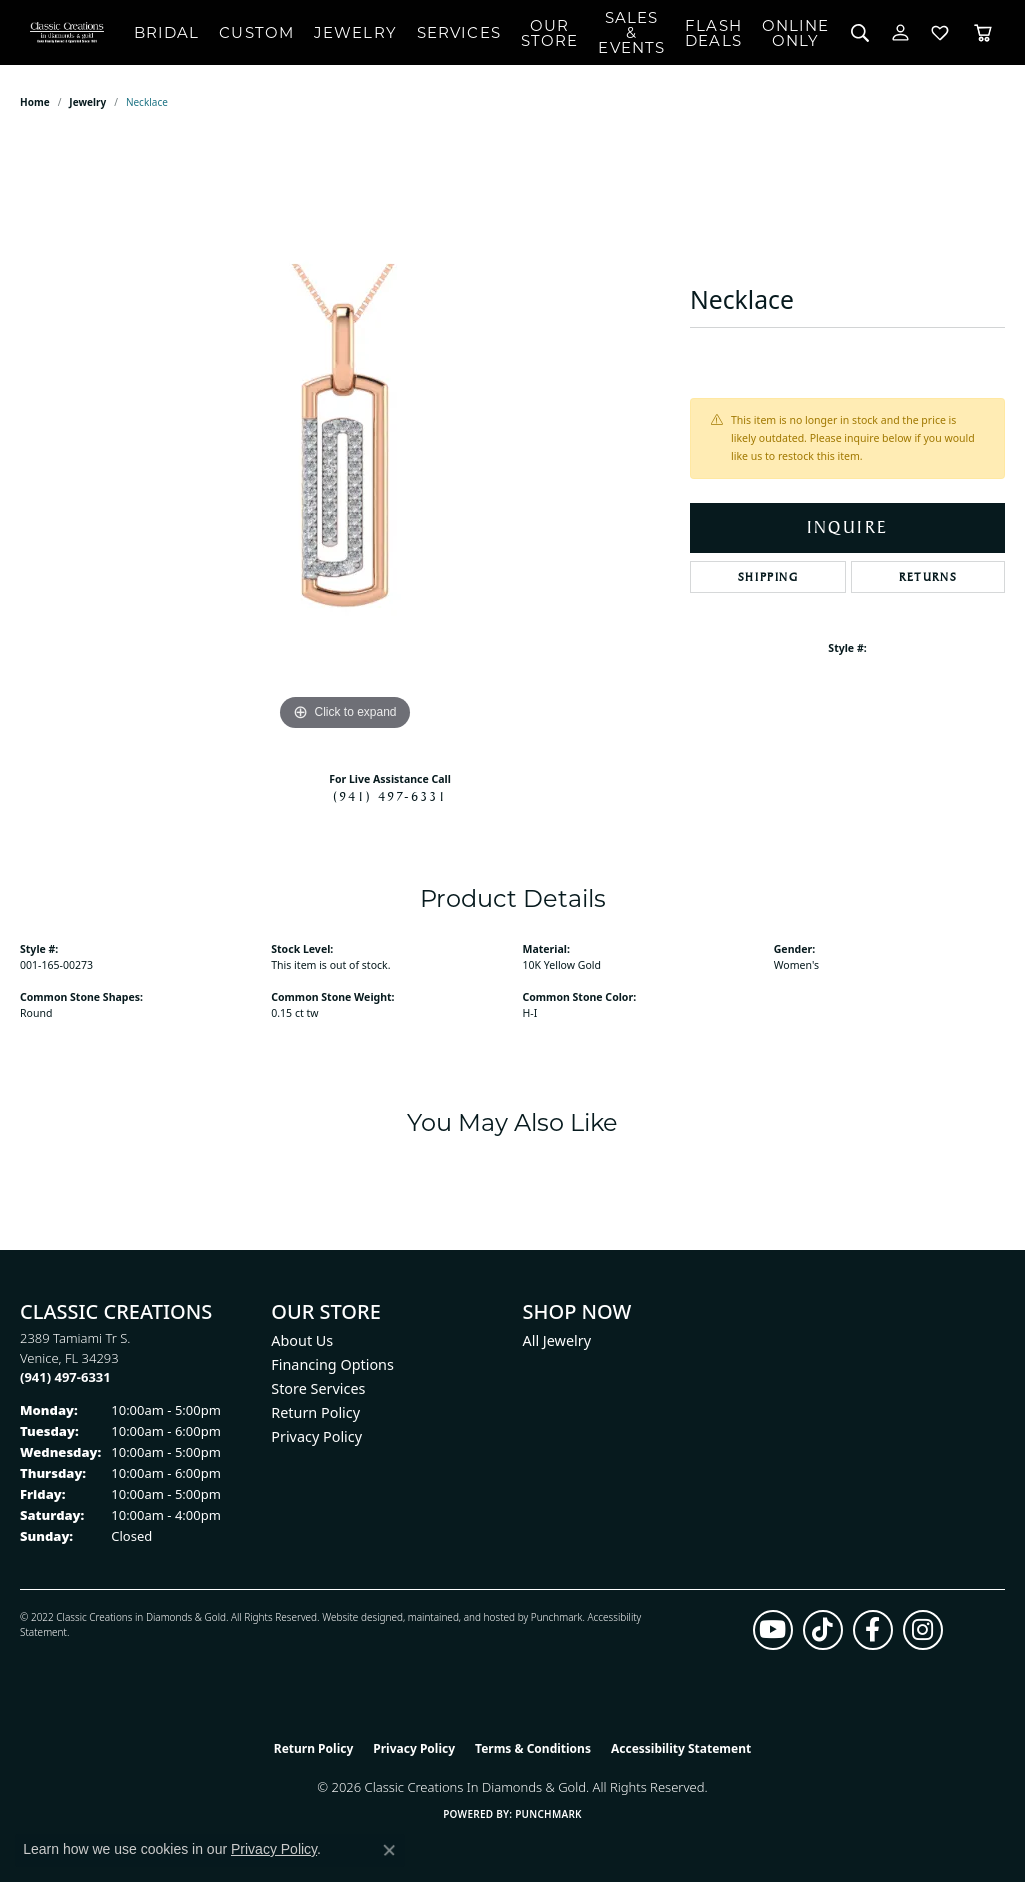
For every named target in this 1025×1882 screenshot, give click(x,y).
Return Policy (315, 1412)
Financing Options (332, 1364)
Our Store (550, 33)
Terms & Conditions (533, 1748)
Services (459, 32)
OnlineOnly (796, 33)
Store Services (318, 1388)
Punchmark (557, 1617)
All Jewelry (557, 1340)
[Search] (860, 32)
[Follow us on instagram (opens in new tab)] (923, 1630)
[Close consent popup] (389, 1850)
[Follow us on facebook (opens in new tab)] (873, 1630)
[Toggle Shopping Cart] (983, 32)
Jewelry (355, 32)
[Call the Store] (65, 1377)
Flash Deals (713, 33)
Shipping (768, 577)
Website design (356, 1617)
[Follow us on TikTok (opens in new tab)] (823, 1630)
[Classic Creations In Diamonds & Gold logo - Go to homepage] (67, 32)
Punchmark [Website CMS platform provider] (548, 1814)
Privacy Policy (316, 1436)
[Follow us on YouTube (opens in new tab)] (773, 1630)
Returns (928, 577)
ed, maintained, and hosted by (460, 1617)
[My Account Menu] (900, 32)
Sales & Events (631, 32)
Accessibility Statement (681, 1748)
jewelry (87, 102)
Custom (256, 32)
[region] (345, 436)
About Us (302, 1340)
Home (35, 102)
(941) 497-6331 (390, 796)
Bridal (167, 32)
